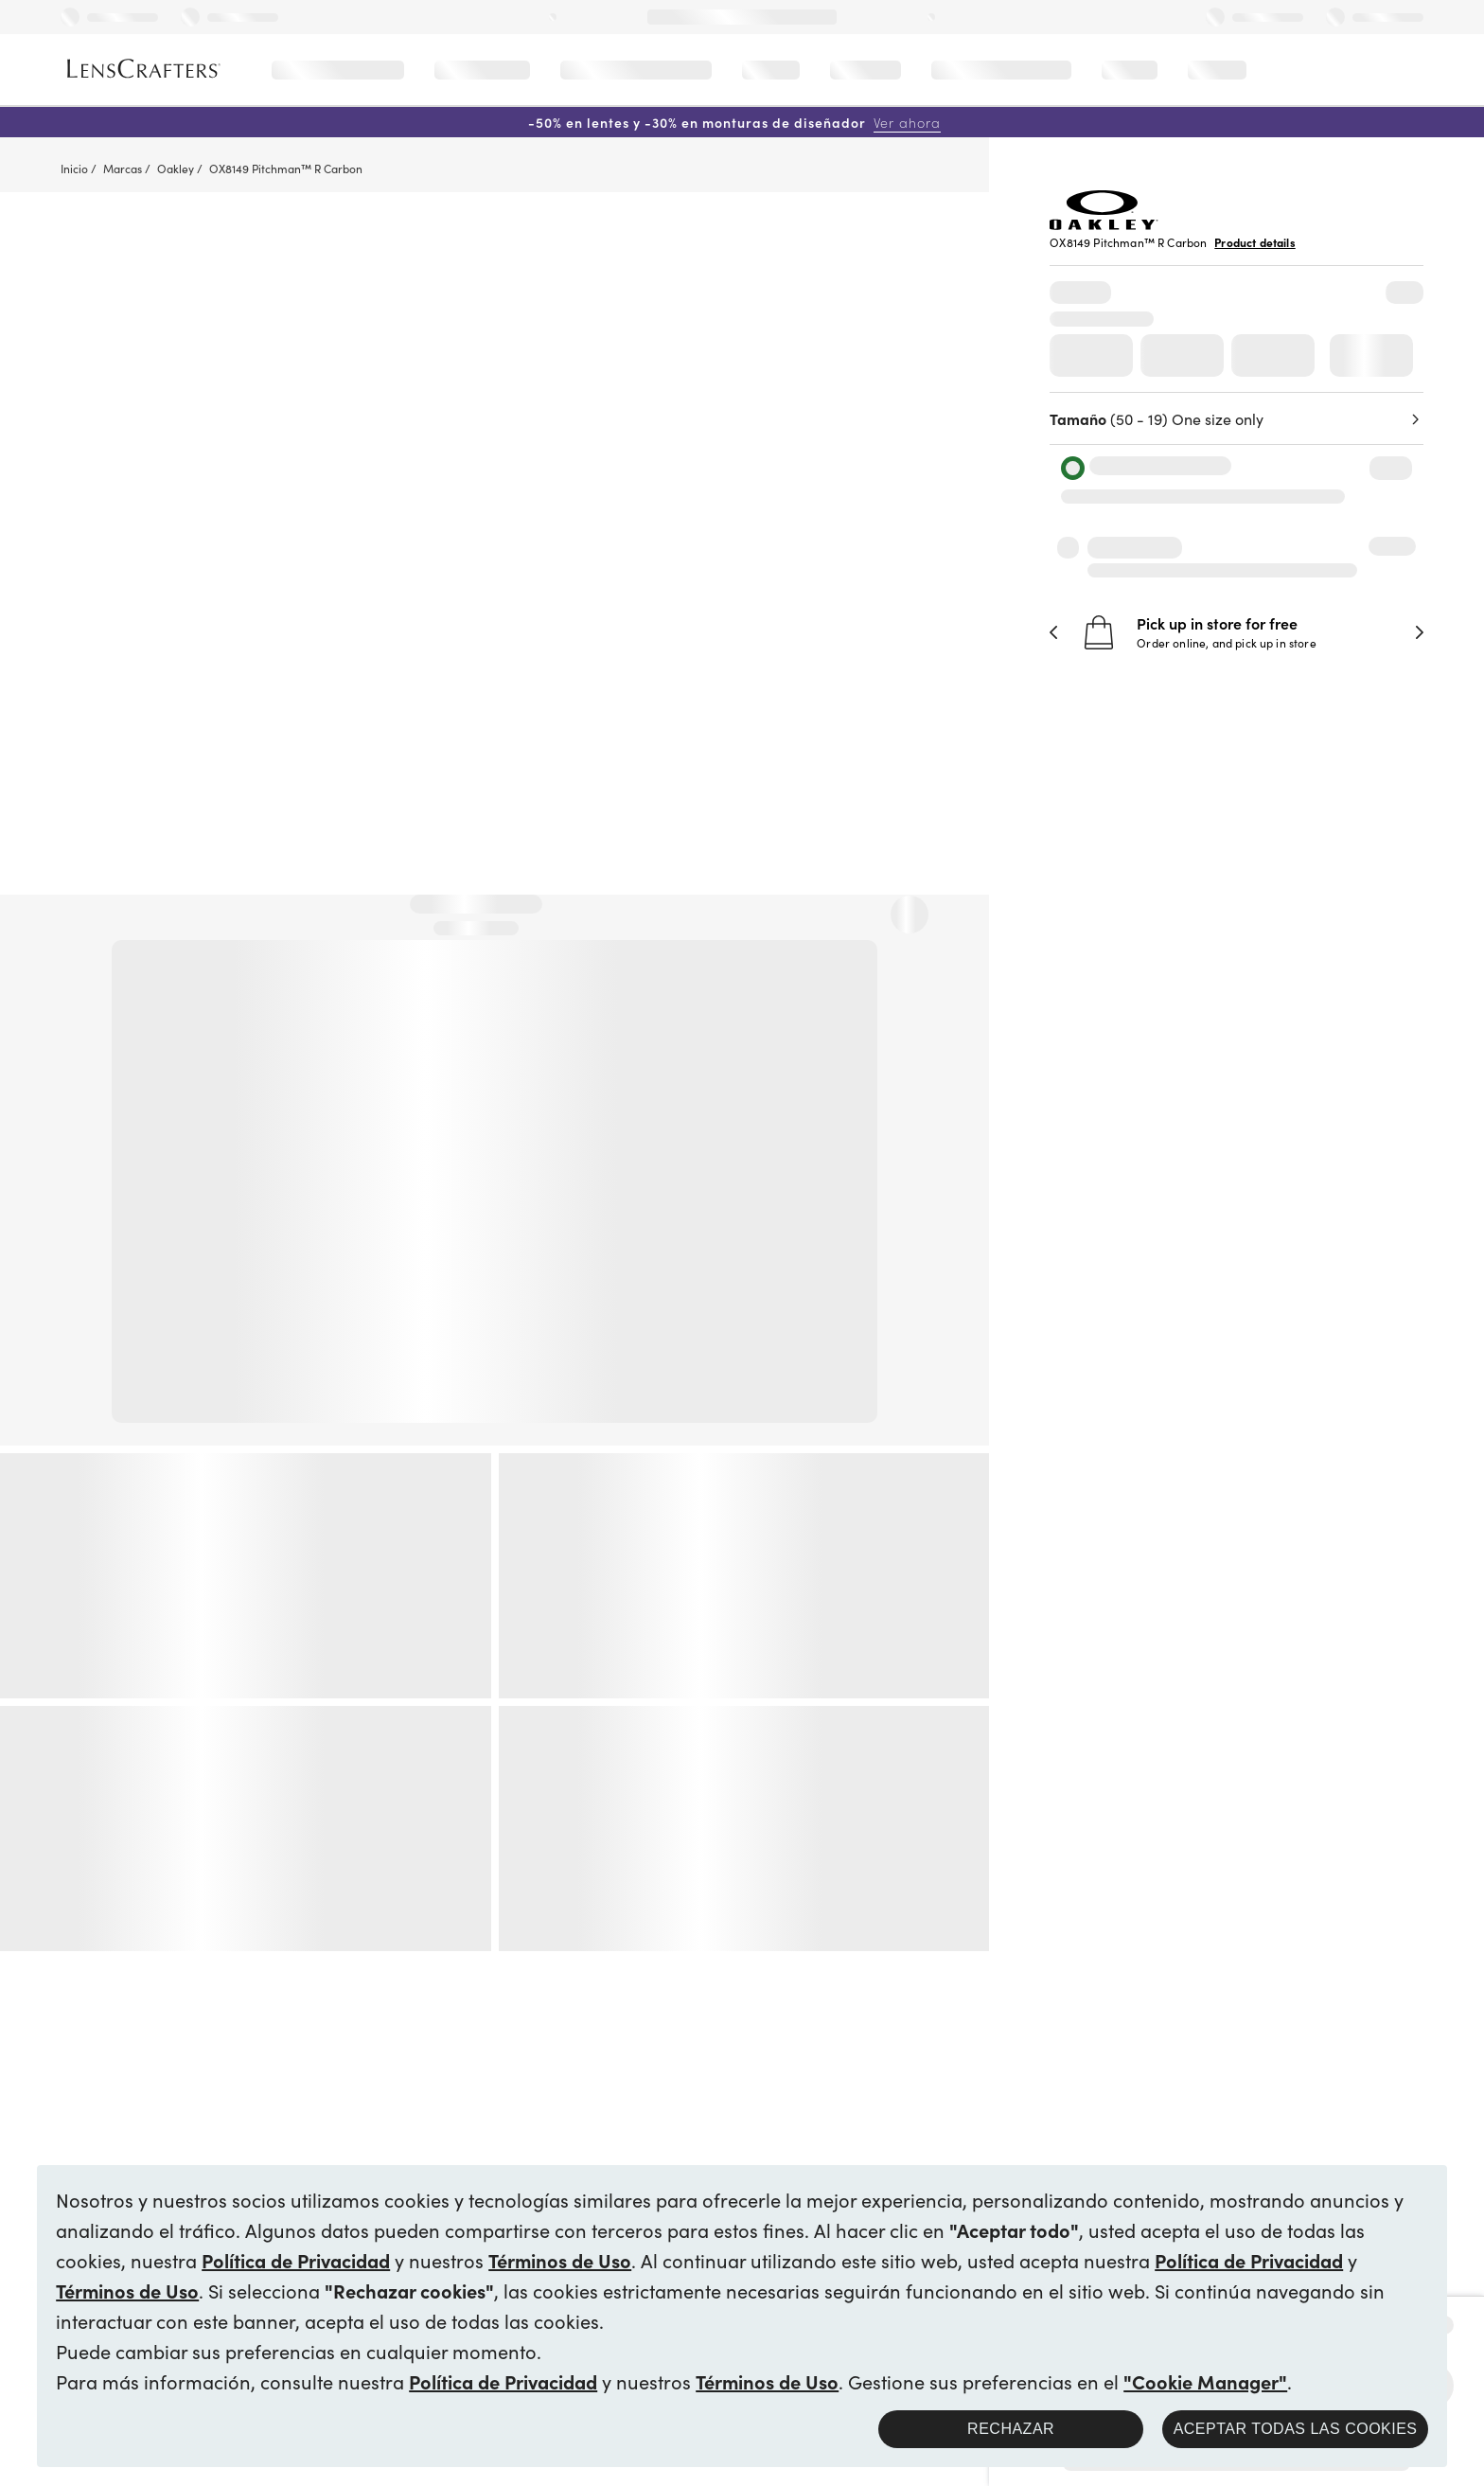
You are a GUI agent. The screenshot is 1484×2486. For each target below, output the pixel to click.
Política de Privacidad (296, 2259)
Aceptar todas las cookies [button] (1296, 2429)
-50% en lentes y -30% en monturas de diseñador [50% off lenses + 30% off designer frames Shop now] (734, 122)
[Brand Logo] (1104, 223)
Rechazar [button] (1010, 2429)
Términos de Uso (559, 2259)
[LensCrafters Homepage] (144, 68)
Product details (1254, 242)
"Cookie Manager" (1205, 2381)
